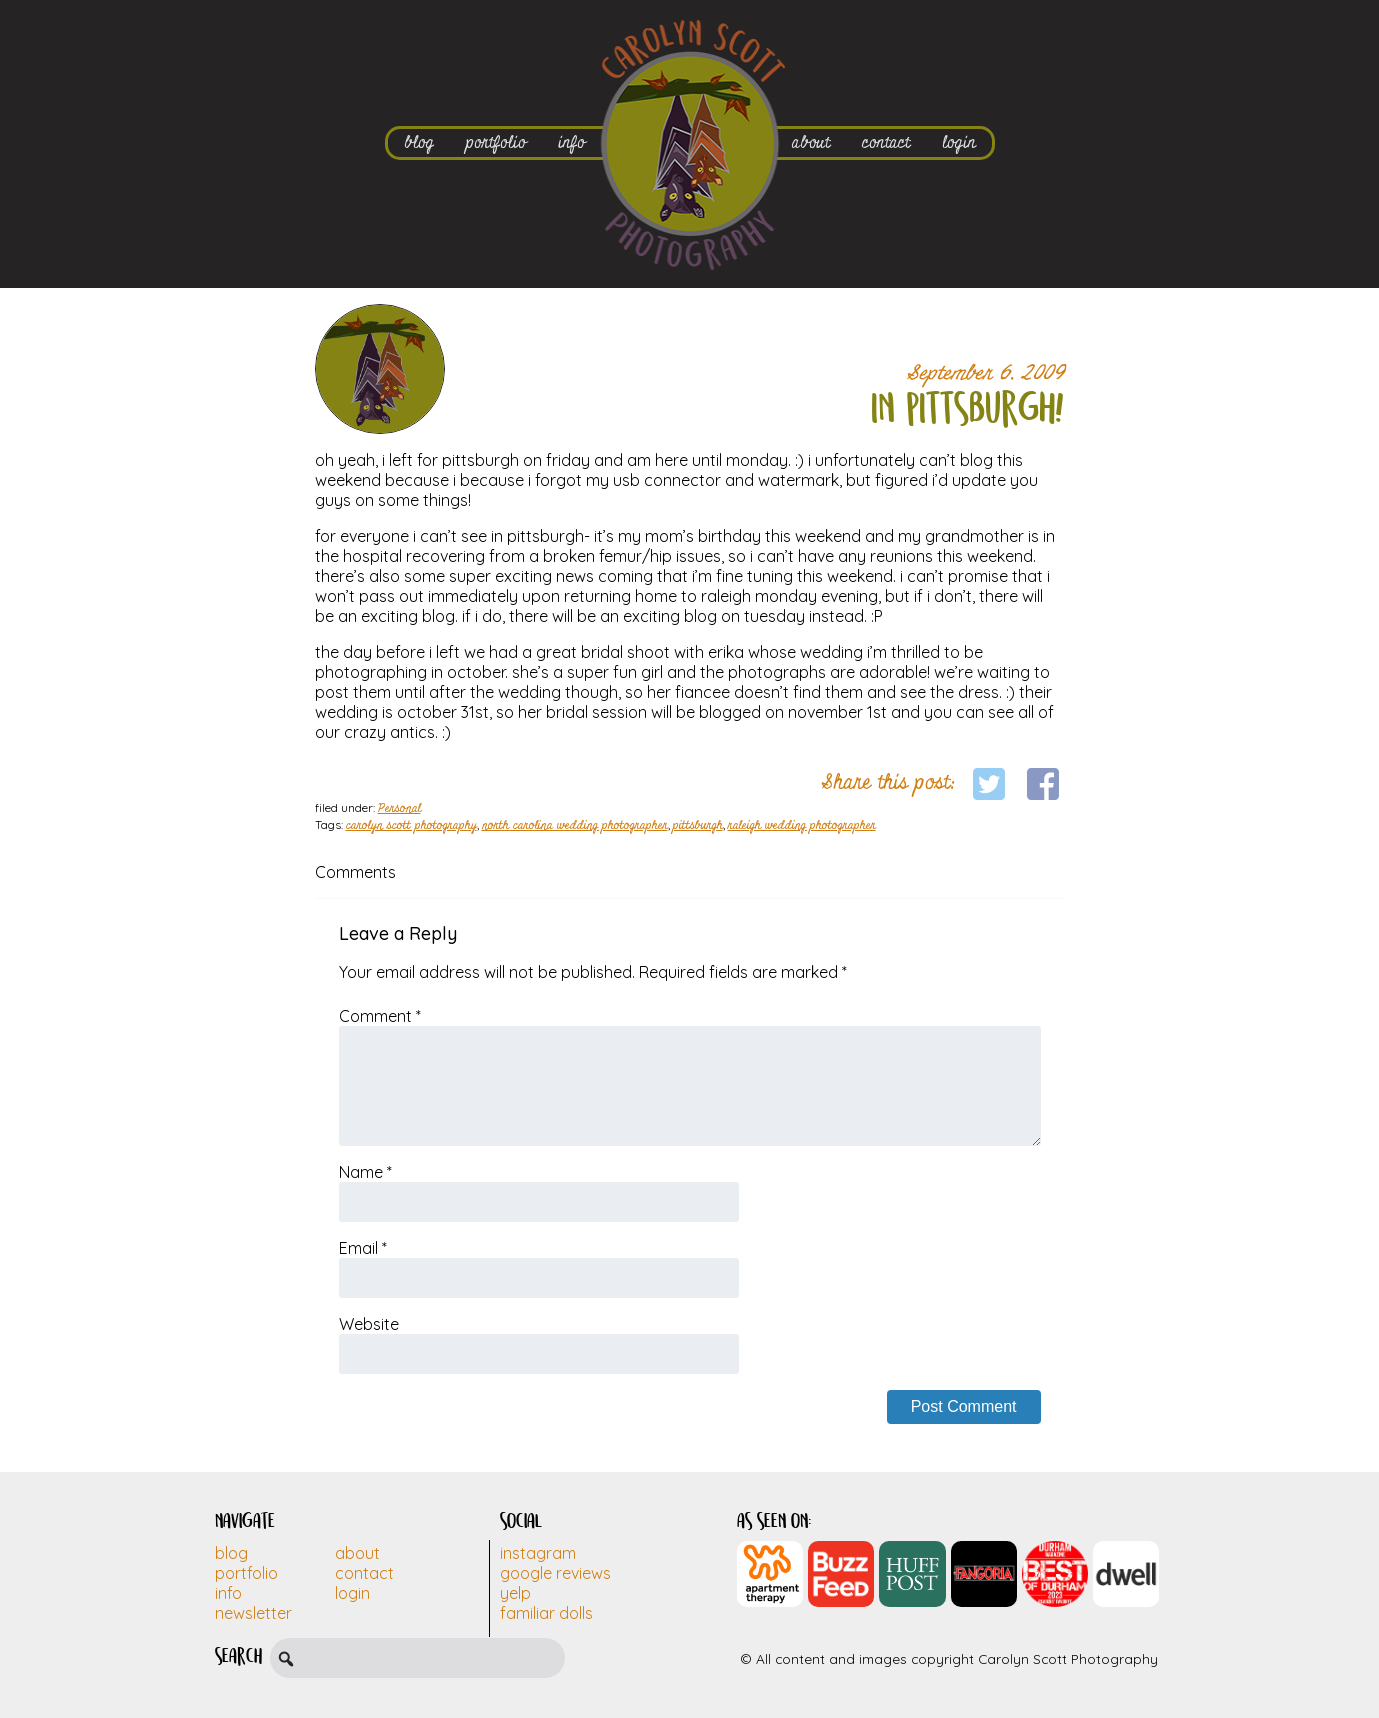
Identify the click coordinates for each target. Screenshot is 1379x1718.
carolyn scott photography (411, 826)
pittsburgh (698, 826)
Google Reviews (555, 1573)
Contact (364, 1573)
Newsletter (253, 1613)
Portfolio (246, 1573)
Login (352, 1593)
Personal (399, 809)
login (959, 142)
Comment (380, 1016)
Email (363, 1248)
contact (886, 142)
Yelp (515, 1593)
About (357, 1553)
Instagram (538, 1553)
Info (228, 1593)
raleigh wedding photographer (802, 826)
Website (369, 1324)
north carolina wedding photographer (575, 826)
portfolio (496, 142)
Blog (231, 1553)
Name (365, 1172)
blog (419, 142)
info (571, 142)
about (811, 142)
